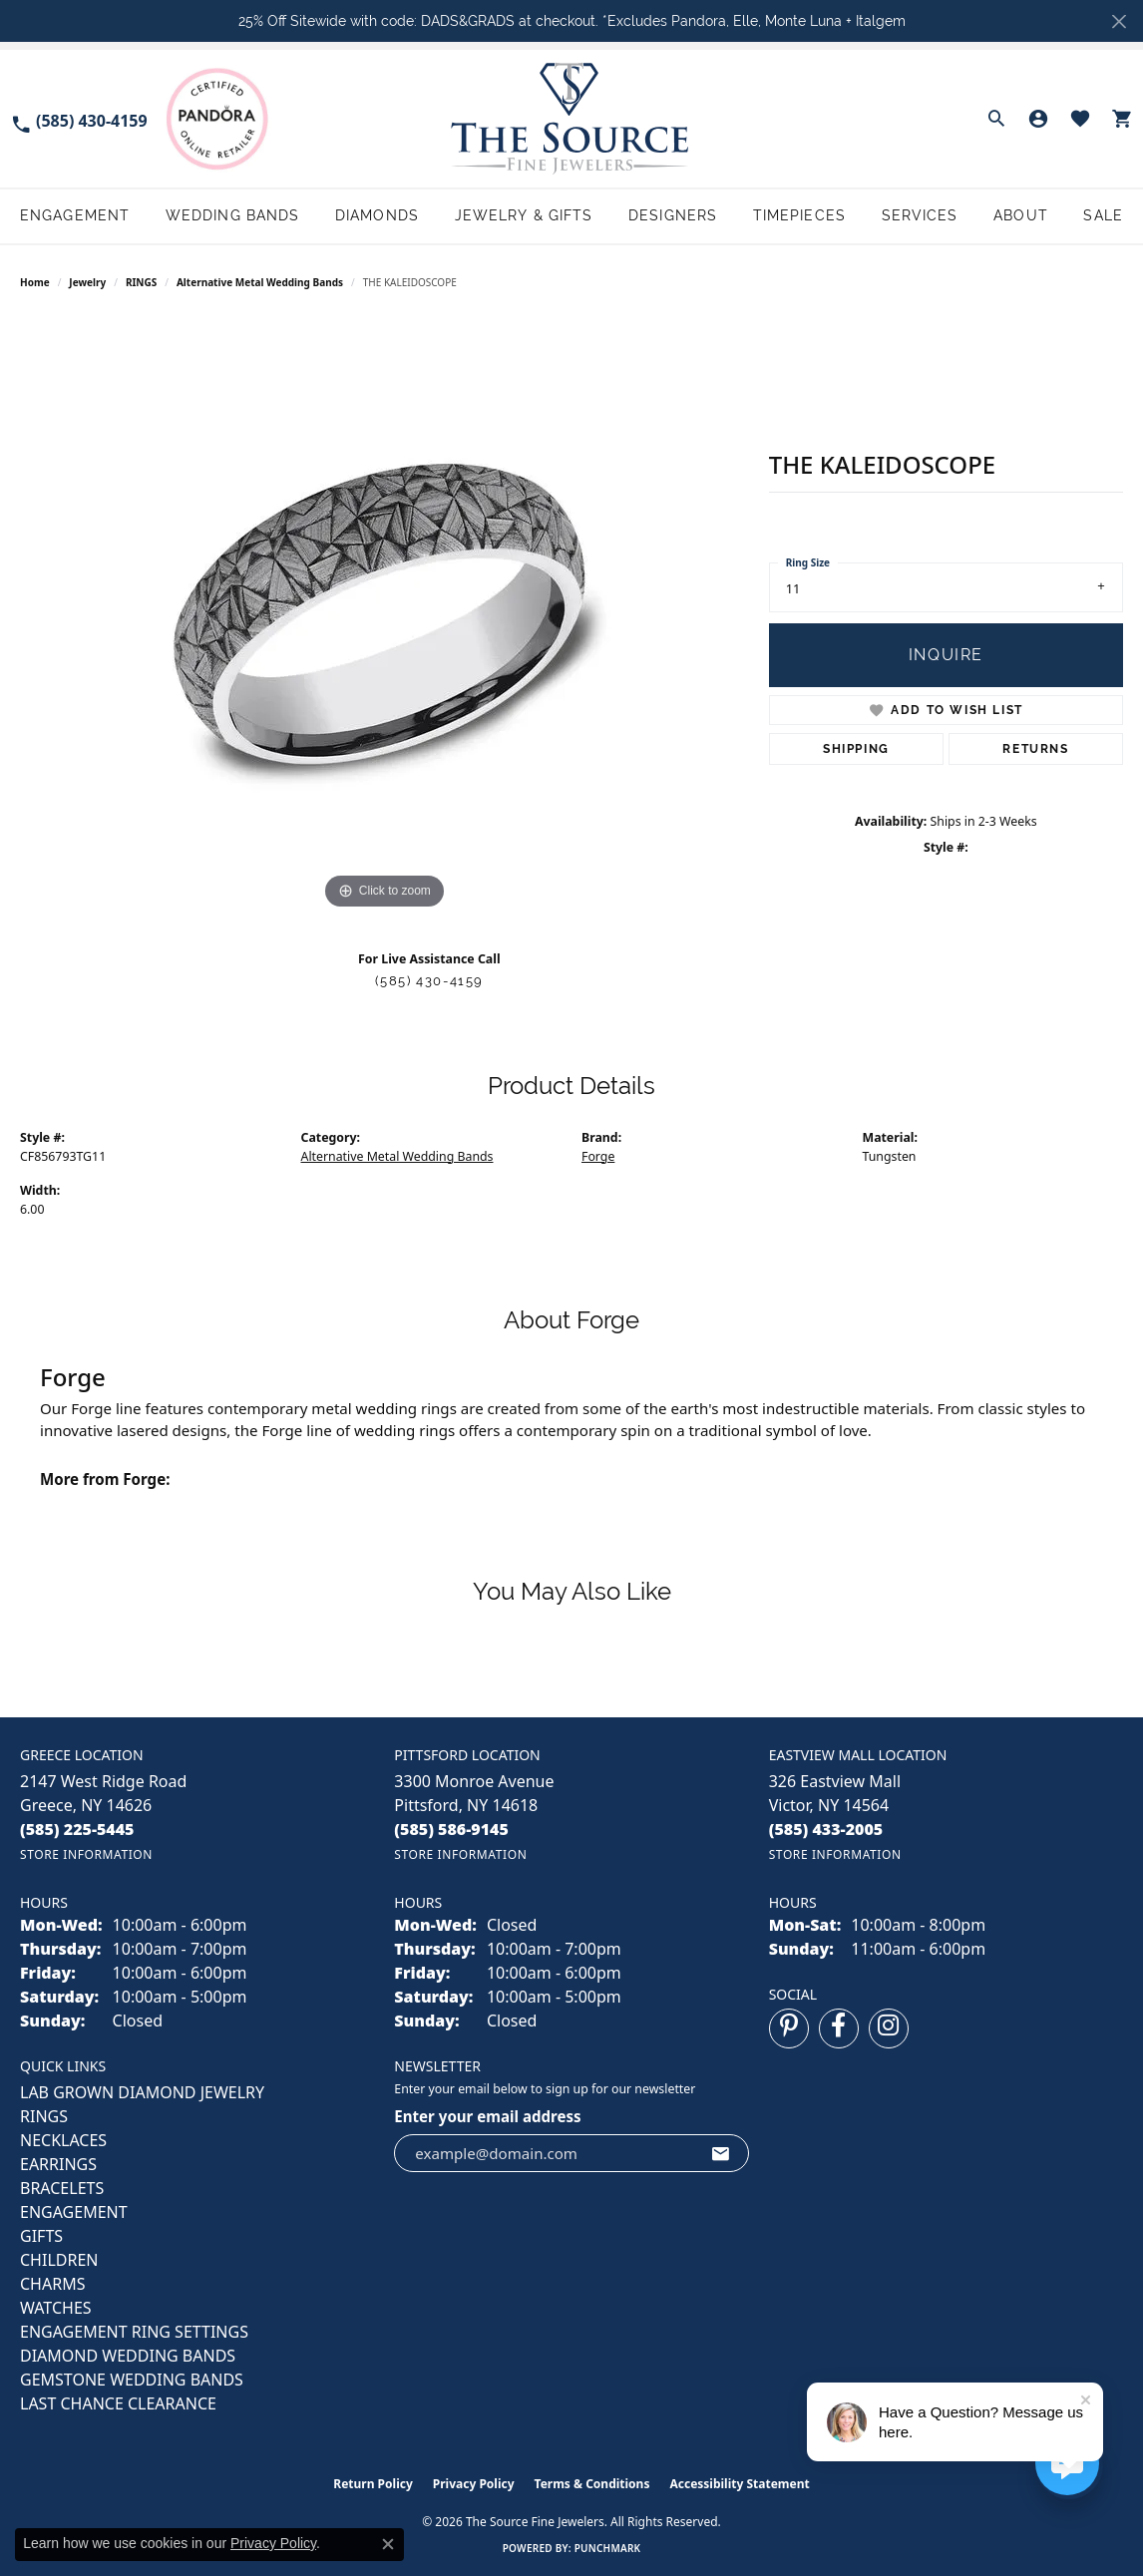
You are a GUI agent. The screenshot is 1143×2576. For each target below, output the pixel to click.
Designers (672, 215)
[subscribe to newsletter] (721, 2153)
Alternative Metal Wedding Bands (260, 282)
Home (35, 282)
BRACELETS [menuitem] (62, 2188)
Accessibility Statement (739, 2483)
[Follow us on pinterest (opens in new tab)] (789, 2028)
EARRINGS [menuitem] (58, 2164)
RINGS (141, 282)
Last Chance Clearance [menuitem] (118, 2403)
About (1020, 215)
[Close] (1118, 21)
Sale (1102, 215)
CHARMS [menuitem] (52, 2284)
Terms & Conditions (592, 2483)
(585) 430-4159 (429, 980)
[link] (79, 119)
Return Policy (373, 2483)
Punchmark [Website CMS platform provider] (607, 2548)
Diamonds (377, 215)
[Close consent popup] (388, 2544)
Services (920, 215)
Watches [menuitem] (56, 2308)
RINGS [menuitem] (44, 2116)
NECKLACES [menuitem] (63, 2140)
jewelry (87, 282)
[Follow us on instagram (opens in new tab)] (889, 2028)
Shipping (856, 749)
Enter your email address (487, 2116)
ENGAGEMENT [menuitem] (74, 2212)
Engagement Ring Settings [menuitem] (134, 2332)
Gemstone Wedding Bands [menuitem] (131, 2380)
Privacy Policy (474, 2483)
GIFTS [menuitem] (41, 2236)
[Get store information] (86, 1854)
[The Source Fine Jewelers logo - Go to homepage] (571, 118)
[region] (384, 615)
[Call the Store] (77, 1829)
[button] (996, 119)
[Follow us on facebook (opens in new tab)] (839, 2028)
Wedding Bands (233, 215)
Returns (1035, 749)
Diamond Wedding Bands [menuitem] (127, 2356)
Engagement (75, 215)
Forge (597, 1156)
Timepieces (799, 215)
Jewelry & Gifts (524, 215)
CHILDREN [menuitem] (59, 2260)
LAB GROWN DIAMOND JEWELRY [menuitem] (142, 2092)
